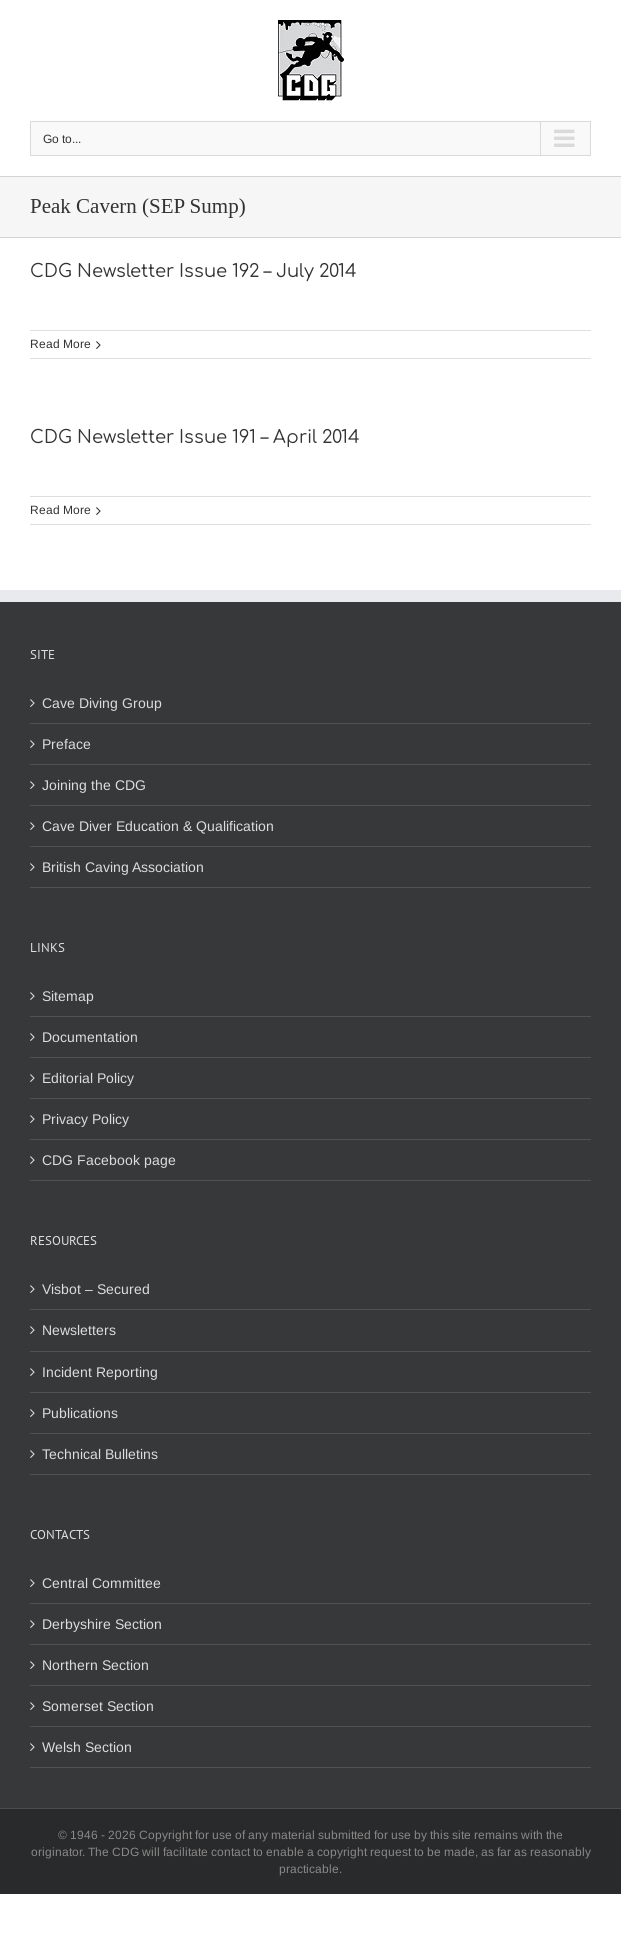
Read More (60, 344)
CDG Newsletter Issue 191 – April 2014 (195, 437)
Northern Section (95, 1665)
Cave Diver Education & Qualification (158, 826)
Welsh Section (87, 1747)
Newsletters (79, 1330)
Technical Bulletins (100, 1454)
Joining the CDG (94, 785)
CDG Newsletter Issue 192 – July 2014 (193, 271)
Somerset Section (98, 1706)
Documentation (90, 1037)
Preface (66, 744)
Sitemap (68, 996)
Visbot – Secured (96, 1289)
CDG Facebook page (109, 1160)
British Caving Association (123, 867)
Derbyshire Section (102, 1624)
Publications (80, 1413)
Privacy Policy (85, 1119)
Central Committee (101, 1583)
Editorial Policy (88, 1078)
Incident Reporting (100, 1372)
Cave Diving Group (102, 703)
